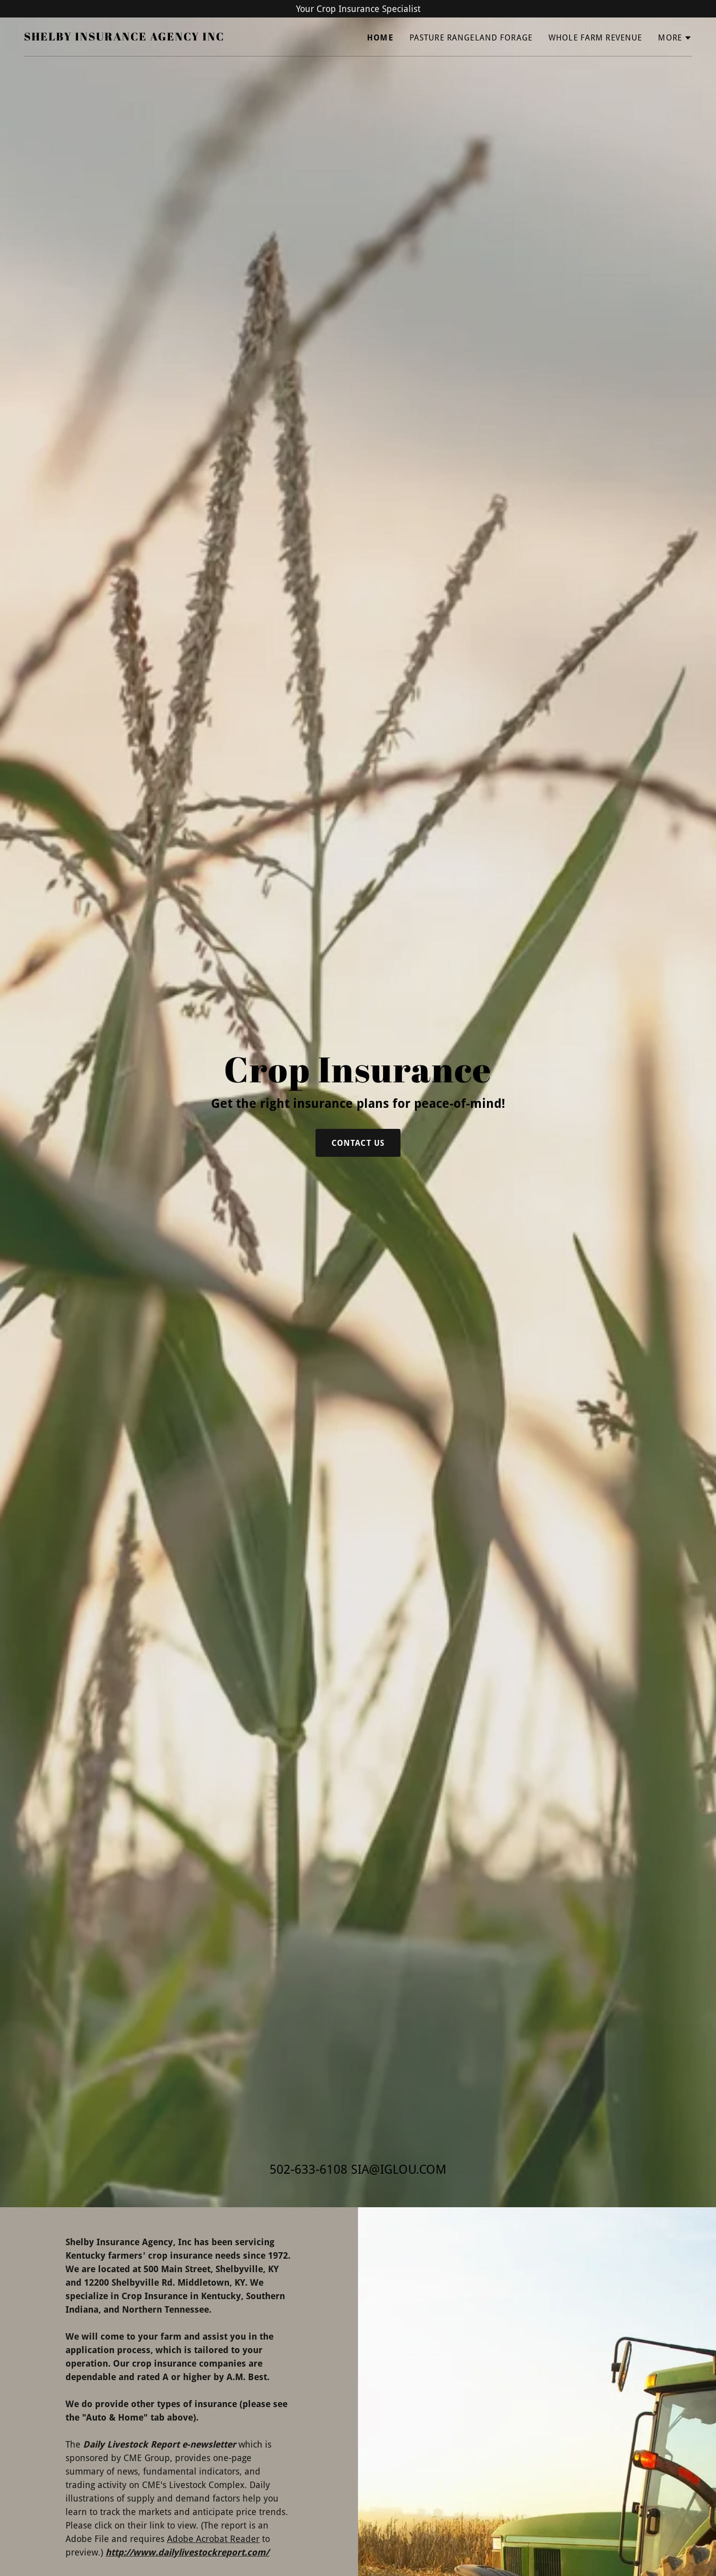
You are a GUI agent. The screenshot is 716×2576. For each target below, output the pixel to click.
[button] (675, 38)
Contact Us (358, 1143)
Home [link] (380, 37)
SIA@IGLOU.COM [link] (398, 2169)
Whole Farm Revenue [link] (595, 37)
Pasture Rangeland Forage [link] (471, 37)
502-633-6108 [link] (309, 2169)
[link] (124, 37)
